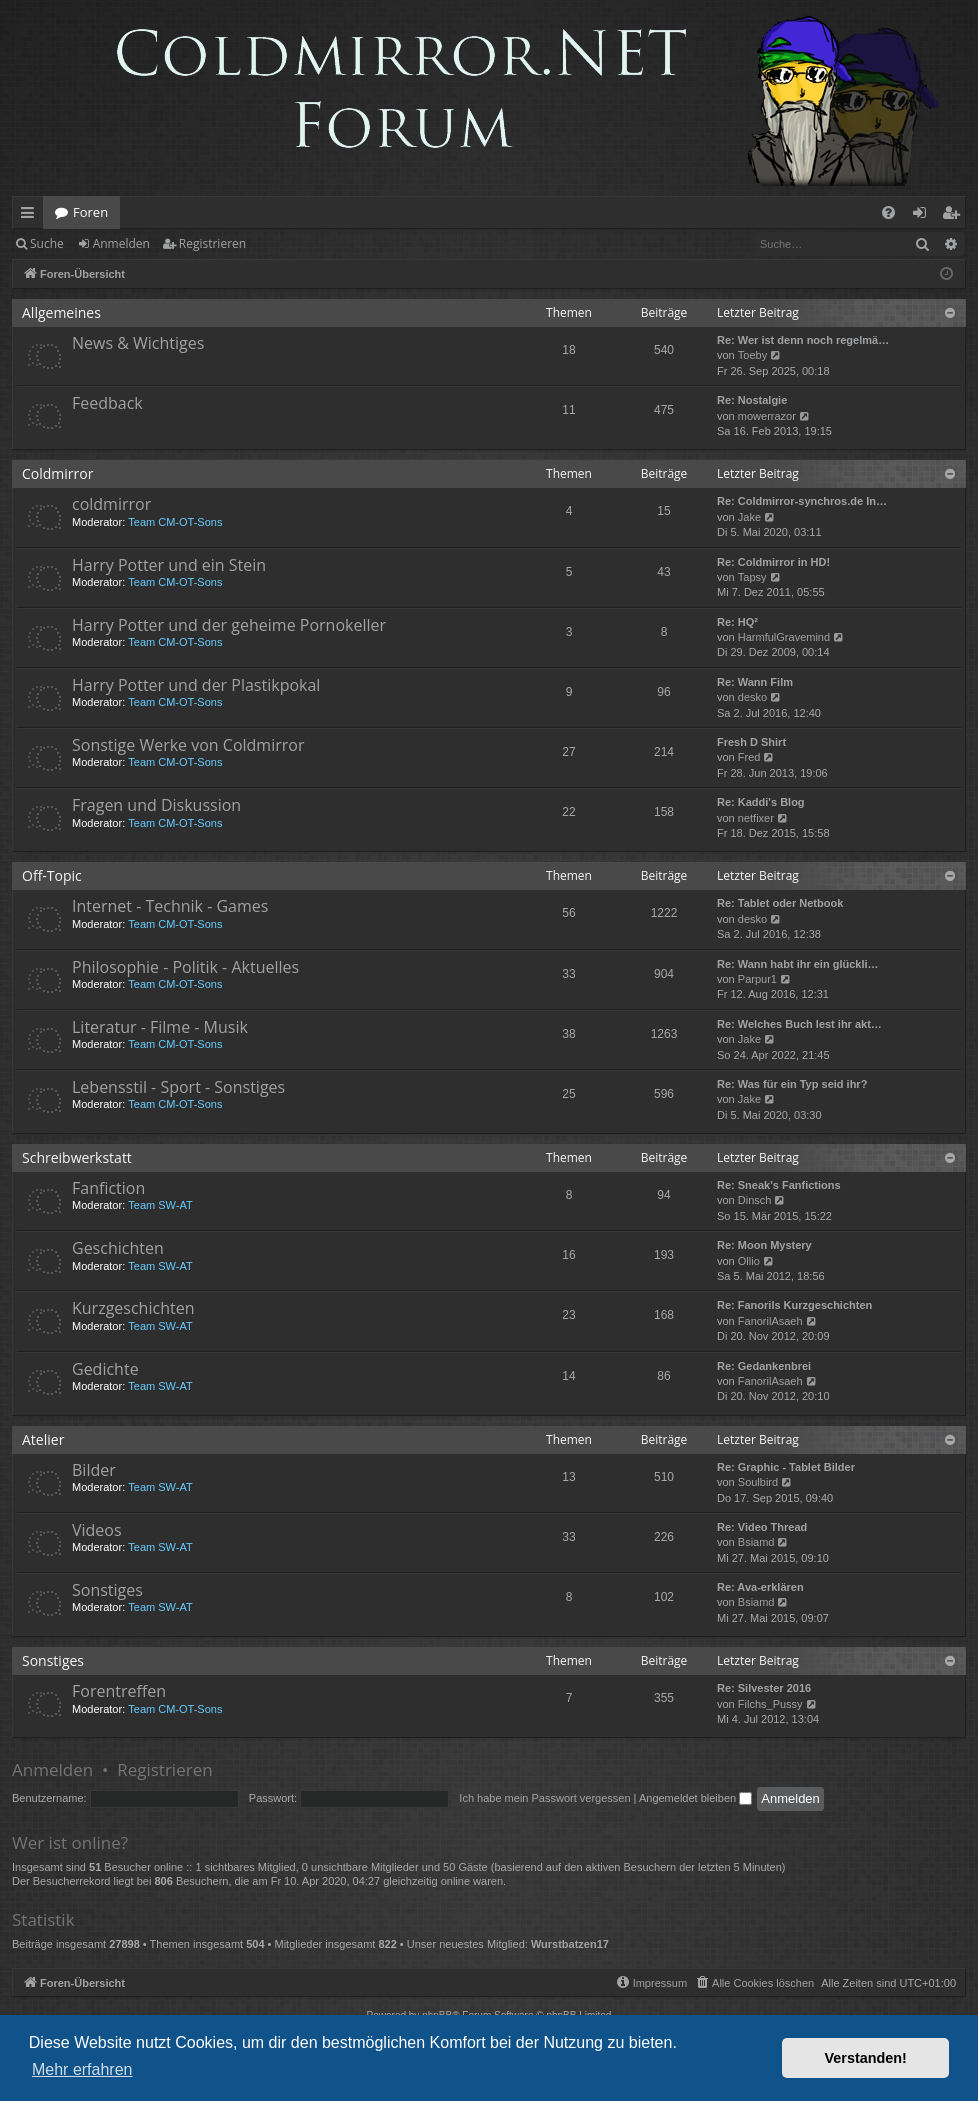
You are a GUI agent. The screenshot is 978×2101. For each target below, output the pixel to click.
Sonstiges (107, 1590)
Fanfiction (108, 1188)
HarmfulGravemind (784, 637)
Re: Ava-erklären (760, 1587)
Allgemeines (61, 312)
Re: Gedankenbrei (764, 1366)
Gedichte (105, 1369)
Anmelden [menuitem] (925, 216)
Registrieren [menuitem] (955, 216)
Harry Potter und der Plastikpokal (196, 685)
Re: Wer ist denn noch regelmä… (803, 340)
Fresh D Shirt (751, 742)
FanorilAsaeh (770, 1321)
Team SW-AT (160, 1205)
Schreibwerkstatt (77, 1157)
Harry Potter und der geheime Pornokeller (229, 625)
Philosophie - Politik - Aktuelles (185, 967)
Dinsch (755, 1200)
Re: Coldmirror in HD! (773, 562)
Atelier (43, 1439)
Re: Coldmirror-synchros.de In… (802, 501)
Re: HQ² (737, 622)
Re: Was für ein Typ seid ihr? (792, 1084)
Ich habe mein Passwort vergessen (544, 1798)
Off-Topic (52, 875)
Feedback (107, 403)
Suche (47, 243)
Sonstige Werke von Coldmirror (188, 745)
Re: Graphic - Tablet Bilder (786, 1467)
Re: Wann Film (755, 682)
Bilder (94, 1470)
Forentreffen (119, 1691)
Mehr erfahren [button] (82, 2069)
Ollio (749, 1261)
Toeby (752, 355)
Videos (97, 1530)
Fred (749, 757)
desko (752, 697)
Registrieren (212, 243)
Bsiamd (756, 1542)
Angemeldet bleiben (695, 1798)
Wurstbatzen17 (570, 1944)
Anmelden (121, 243)
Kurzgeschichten (133, 1308)
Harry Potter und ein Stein (169, 565)
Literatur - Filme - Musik (160, 1027)
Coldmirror (57, 473)
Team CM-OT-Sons (175, 522)
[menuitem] (888, 212)
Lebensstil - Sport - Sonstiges (178, 1087)
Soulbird (758, 1482)
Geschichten (118, 1248)
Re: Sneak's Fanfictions (779, 1185)
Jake (749, 517)
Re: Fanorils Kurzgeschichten (794, 1305)
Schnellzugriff (31, 216)
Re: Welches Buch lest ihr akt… (799, 1024)
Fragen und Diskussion (156, 805)
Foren (90, 212)
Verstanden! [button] (866, 2058)
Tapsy (752, 577)
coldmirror (111, 504)
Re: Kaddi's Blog (761, 802)
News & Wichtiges (138, 343)
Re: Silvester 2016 (764, 1688)
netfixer (756, 818)
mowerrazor (767, 416)
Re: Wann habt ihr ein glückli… (798, 964)
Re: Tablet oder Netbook (780, 903)
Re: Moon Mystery (764, 1245)
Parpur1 (757, 979)
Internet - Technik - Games (170, 906)
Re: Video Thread (762, 1527)
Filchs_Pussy (770, 1704)
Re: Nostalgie (752, 400)
